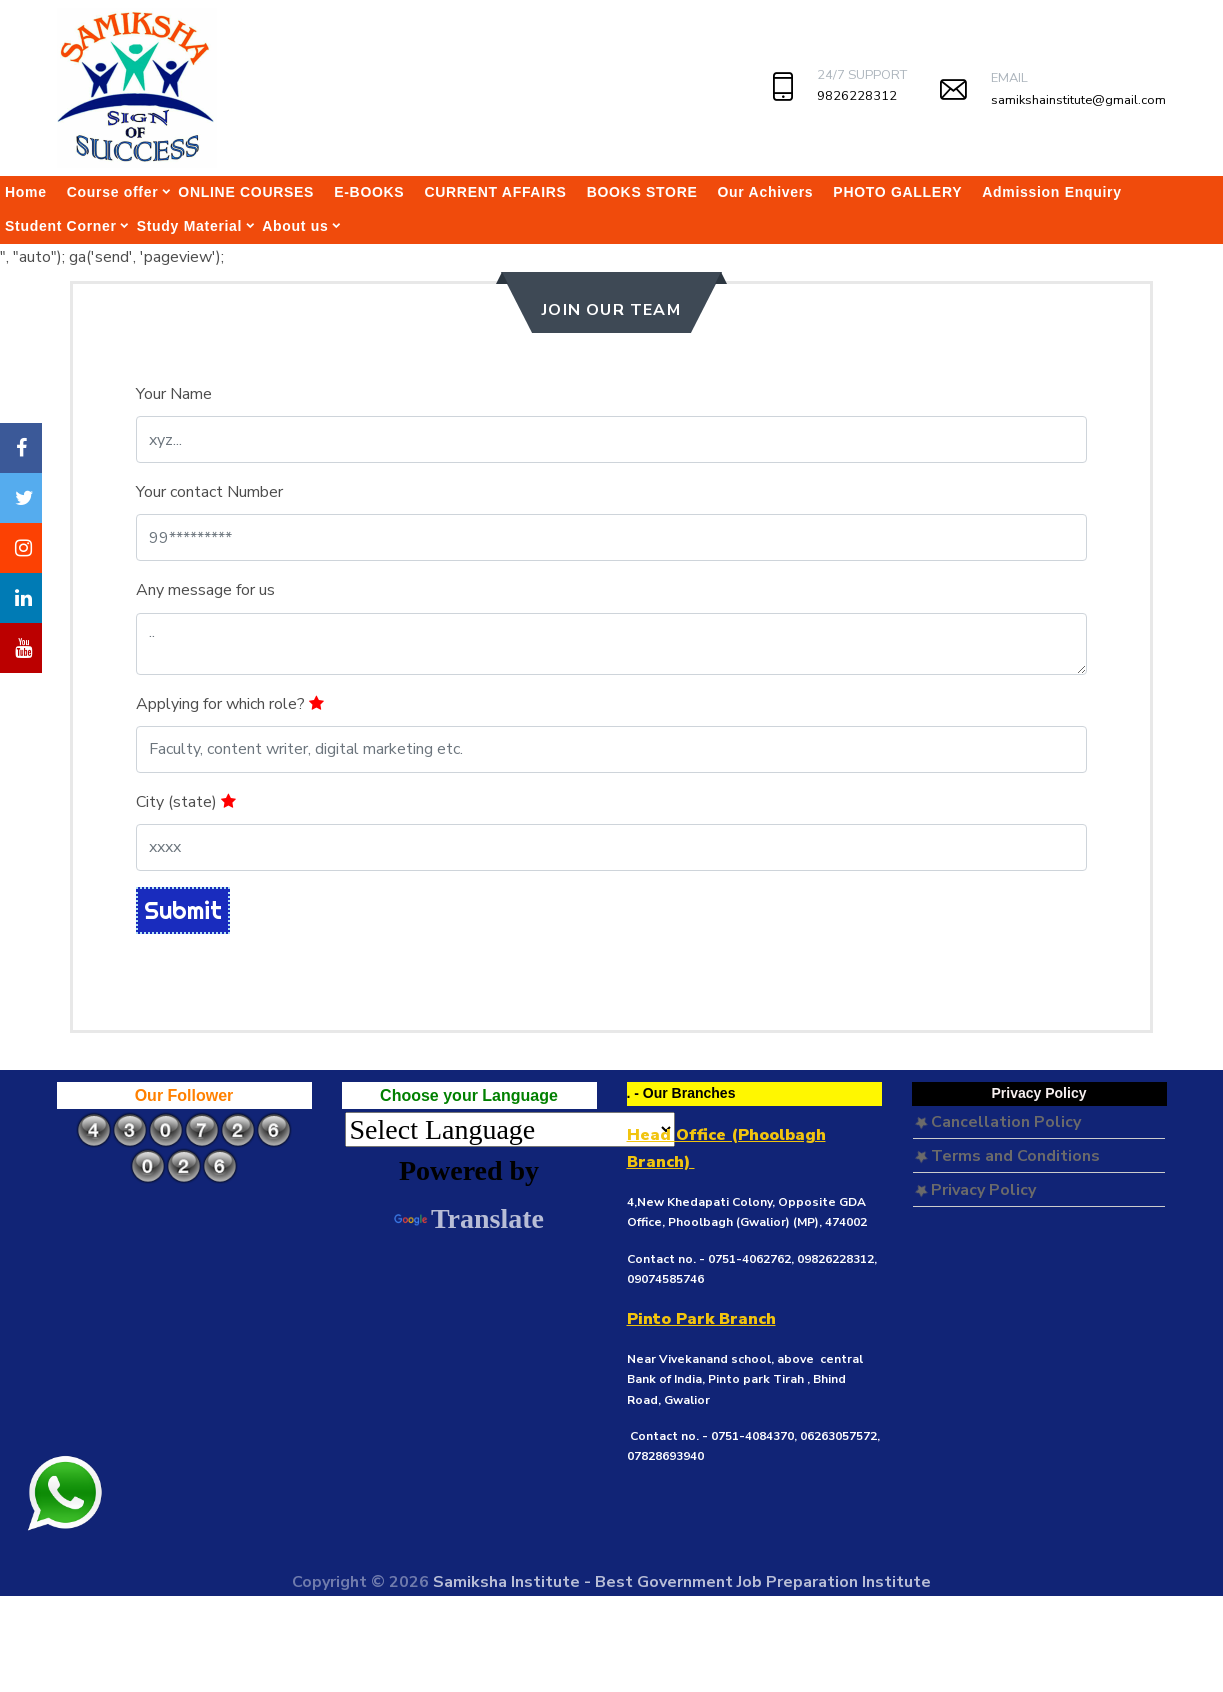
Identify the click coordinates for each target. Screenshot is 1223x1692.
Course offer (113, 192)
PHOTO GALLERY (897, 192)
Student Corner (61, 226)
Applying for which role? (230, 704)
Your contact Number (209, 492)
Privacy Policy (975, 1190)
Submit (183, 910)
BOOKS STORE (642, 192)
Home (26, 192)
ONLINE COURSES (246, 192)
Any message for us (205, 590)
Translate (469, 1218)
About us (295, 226)
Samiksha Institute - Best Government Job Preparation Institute (682, 1582)
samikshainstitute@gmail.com (1078, 100)
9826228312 (857, 96)
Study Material (190, 226)
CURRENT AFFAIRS (495, 192)
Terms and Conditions (1007, 1156)
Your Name (174, 394)
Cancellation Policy (998, 1122)
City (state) (186, 802)
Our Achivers (766, 192)
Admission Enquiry (1051, 192)
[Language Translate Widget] (510, 1129)
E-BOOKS (369, 192)
